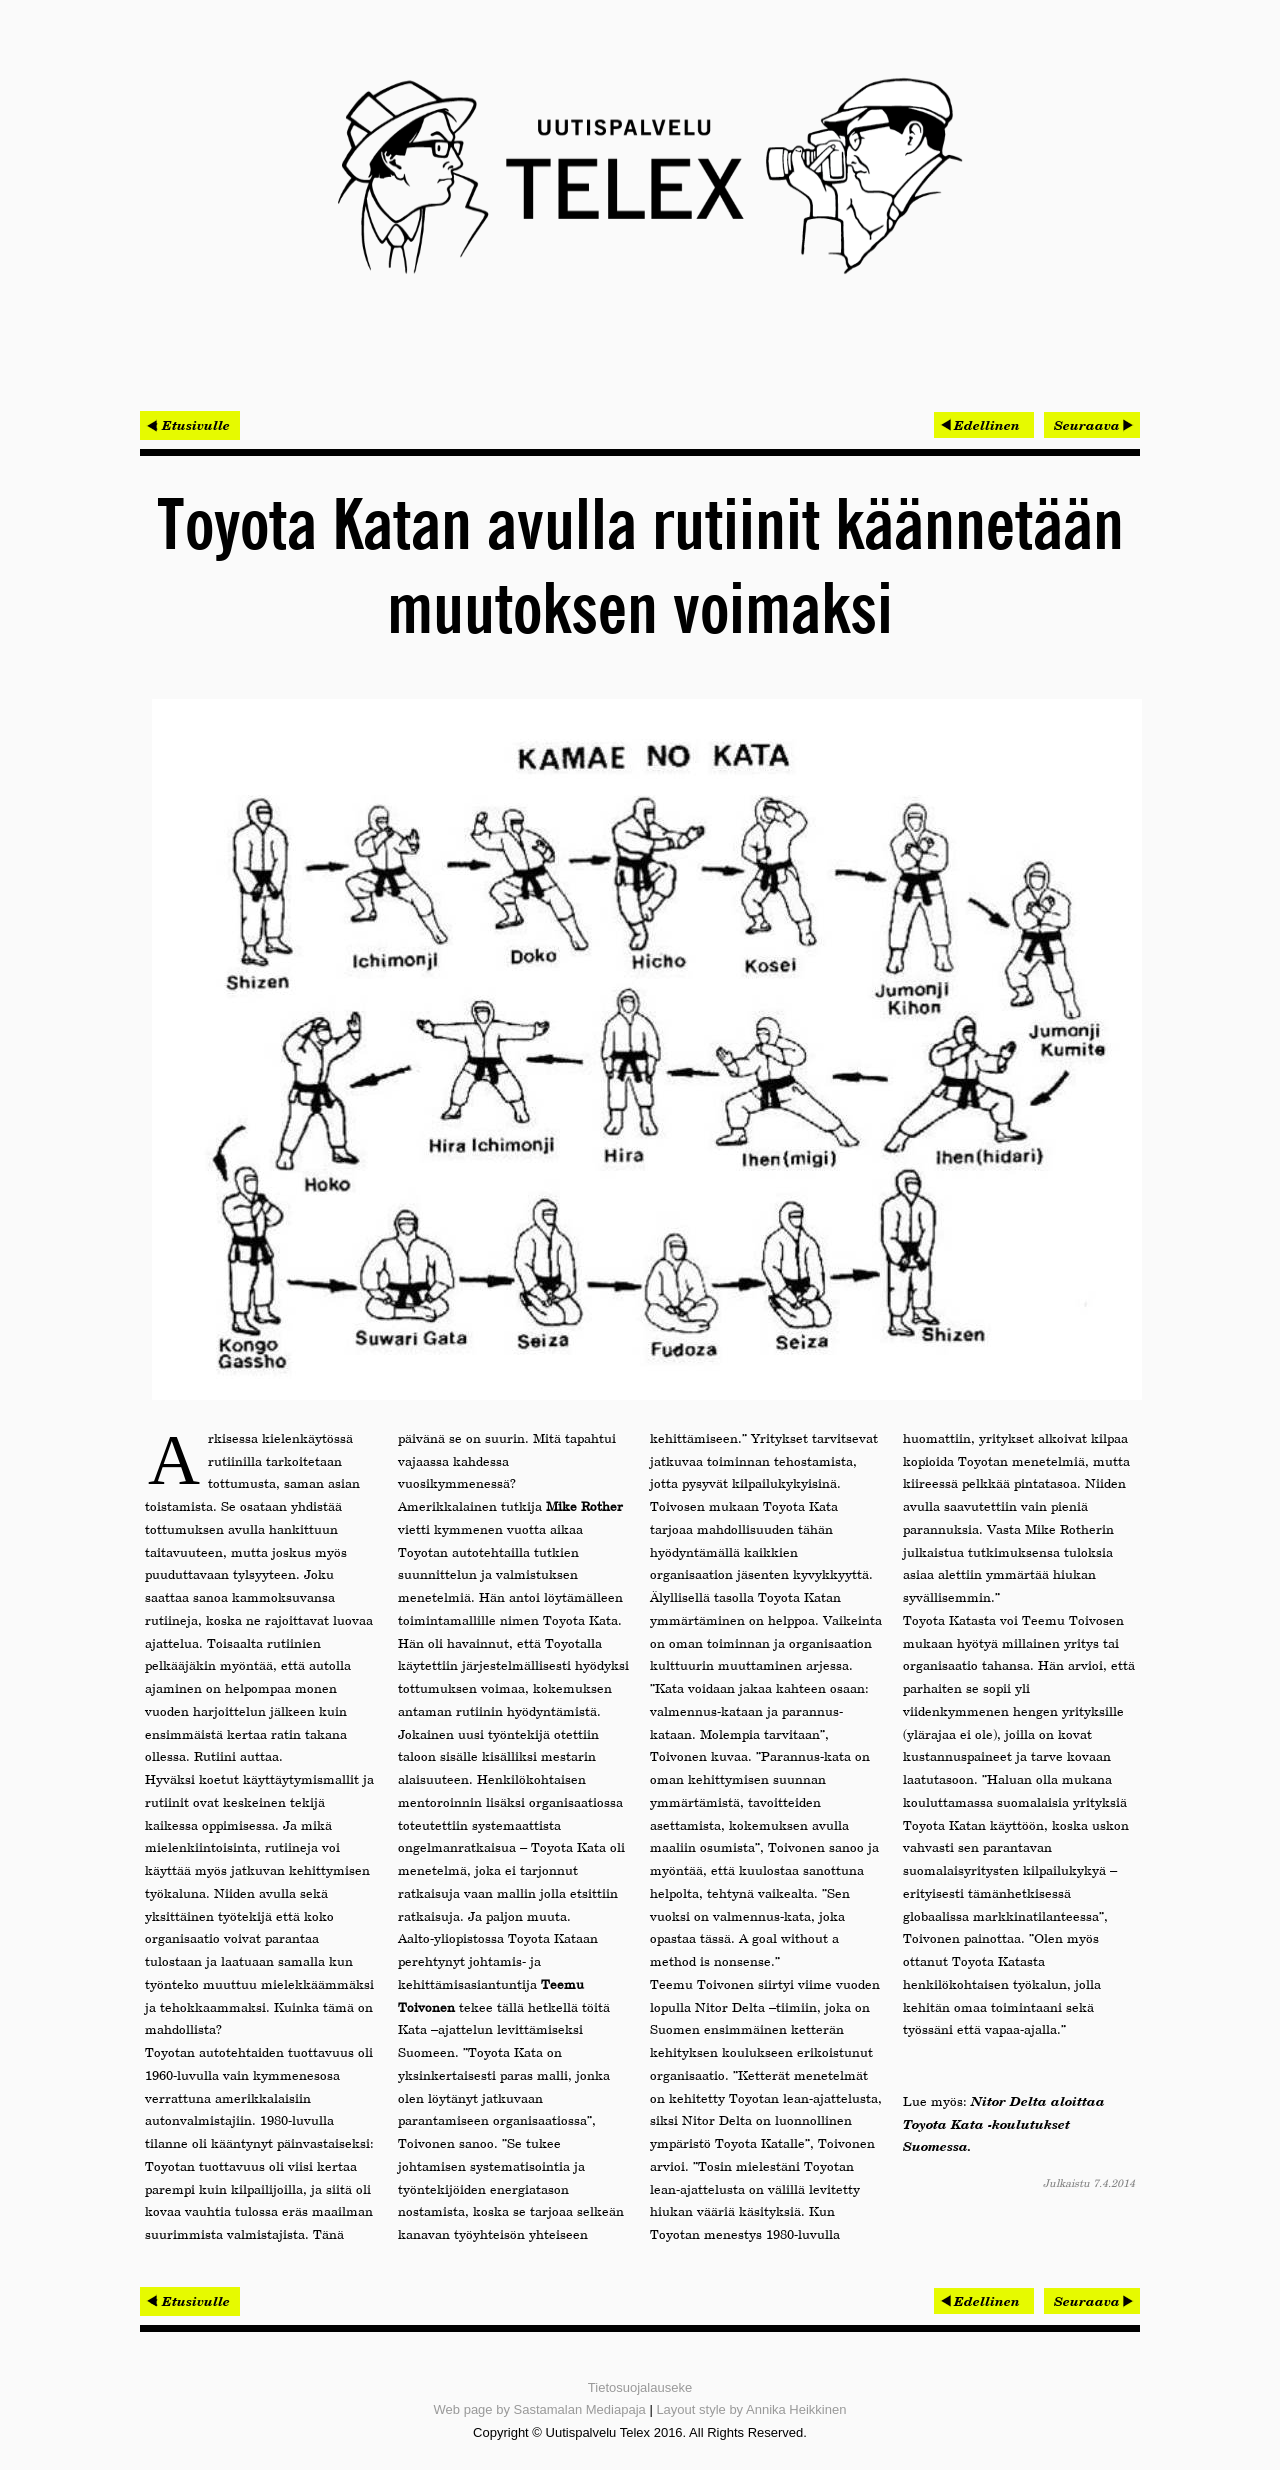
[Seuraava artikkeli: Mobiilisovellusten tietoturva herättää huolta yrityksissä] (1092, 425)
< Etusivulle (190, 425)
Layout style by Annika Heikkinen (751, 2409)
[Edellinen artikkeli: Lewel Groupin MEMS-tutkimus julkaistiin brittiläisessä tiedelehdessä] (984, 425)
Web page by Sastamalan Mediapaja (540, 2409)
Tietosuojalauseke (640, 2387)
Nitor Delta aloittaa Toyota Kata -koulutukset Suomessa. (1004, 2124)
